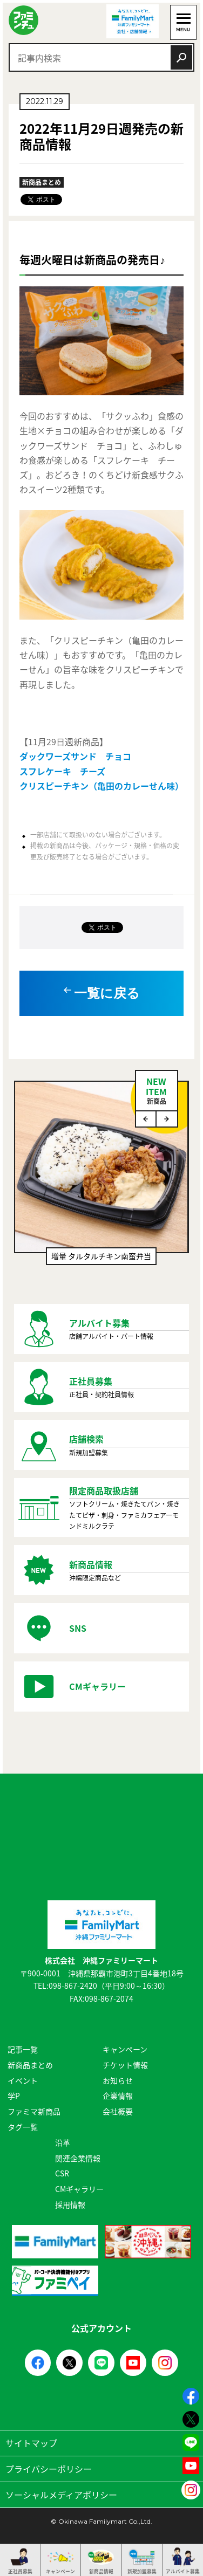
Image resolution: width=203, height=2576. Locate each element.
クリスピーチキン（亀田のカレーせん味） (101, 785)
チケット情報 (125, 2064)
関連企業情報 (77, 2158)
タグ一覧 (23, 2126)
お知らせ (118, 2080)
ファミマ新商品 (34, 2111)
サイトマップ (101, 2442)
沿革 (62, 2142)
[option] (101, 1178)
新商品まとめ (30, 2064)
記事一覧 (23, 2049)
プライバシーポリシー (101, 2468)
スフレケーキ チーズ (62, 771)
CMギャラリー (79, 2188)
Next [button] (167, 1118)
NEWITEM (156, 1090)
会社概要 (118, 2111)
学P (14, 2095)
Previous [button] (146, 1118)
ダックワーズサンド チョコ (75, 756)
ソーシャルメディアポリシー (101, 2494)
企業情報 (118, 2095)
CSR (62, 2173)
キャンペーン (125, 2049)
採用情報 (70, 2204)
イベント (23, 2080)
